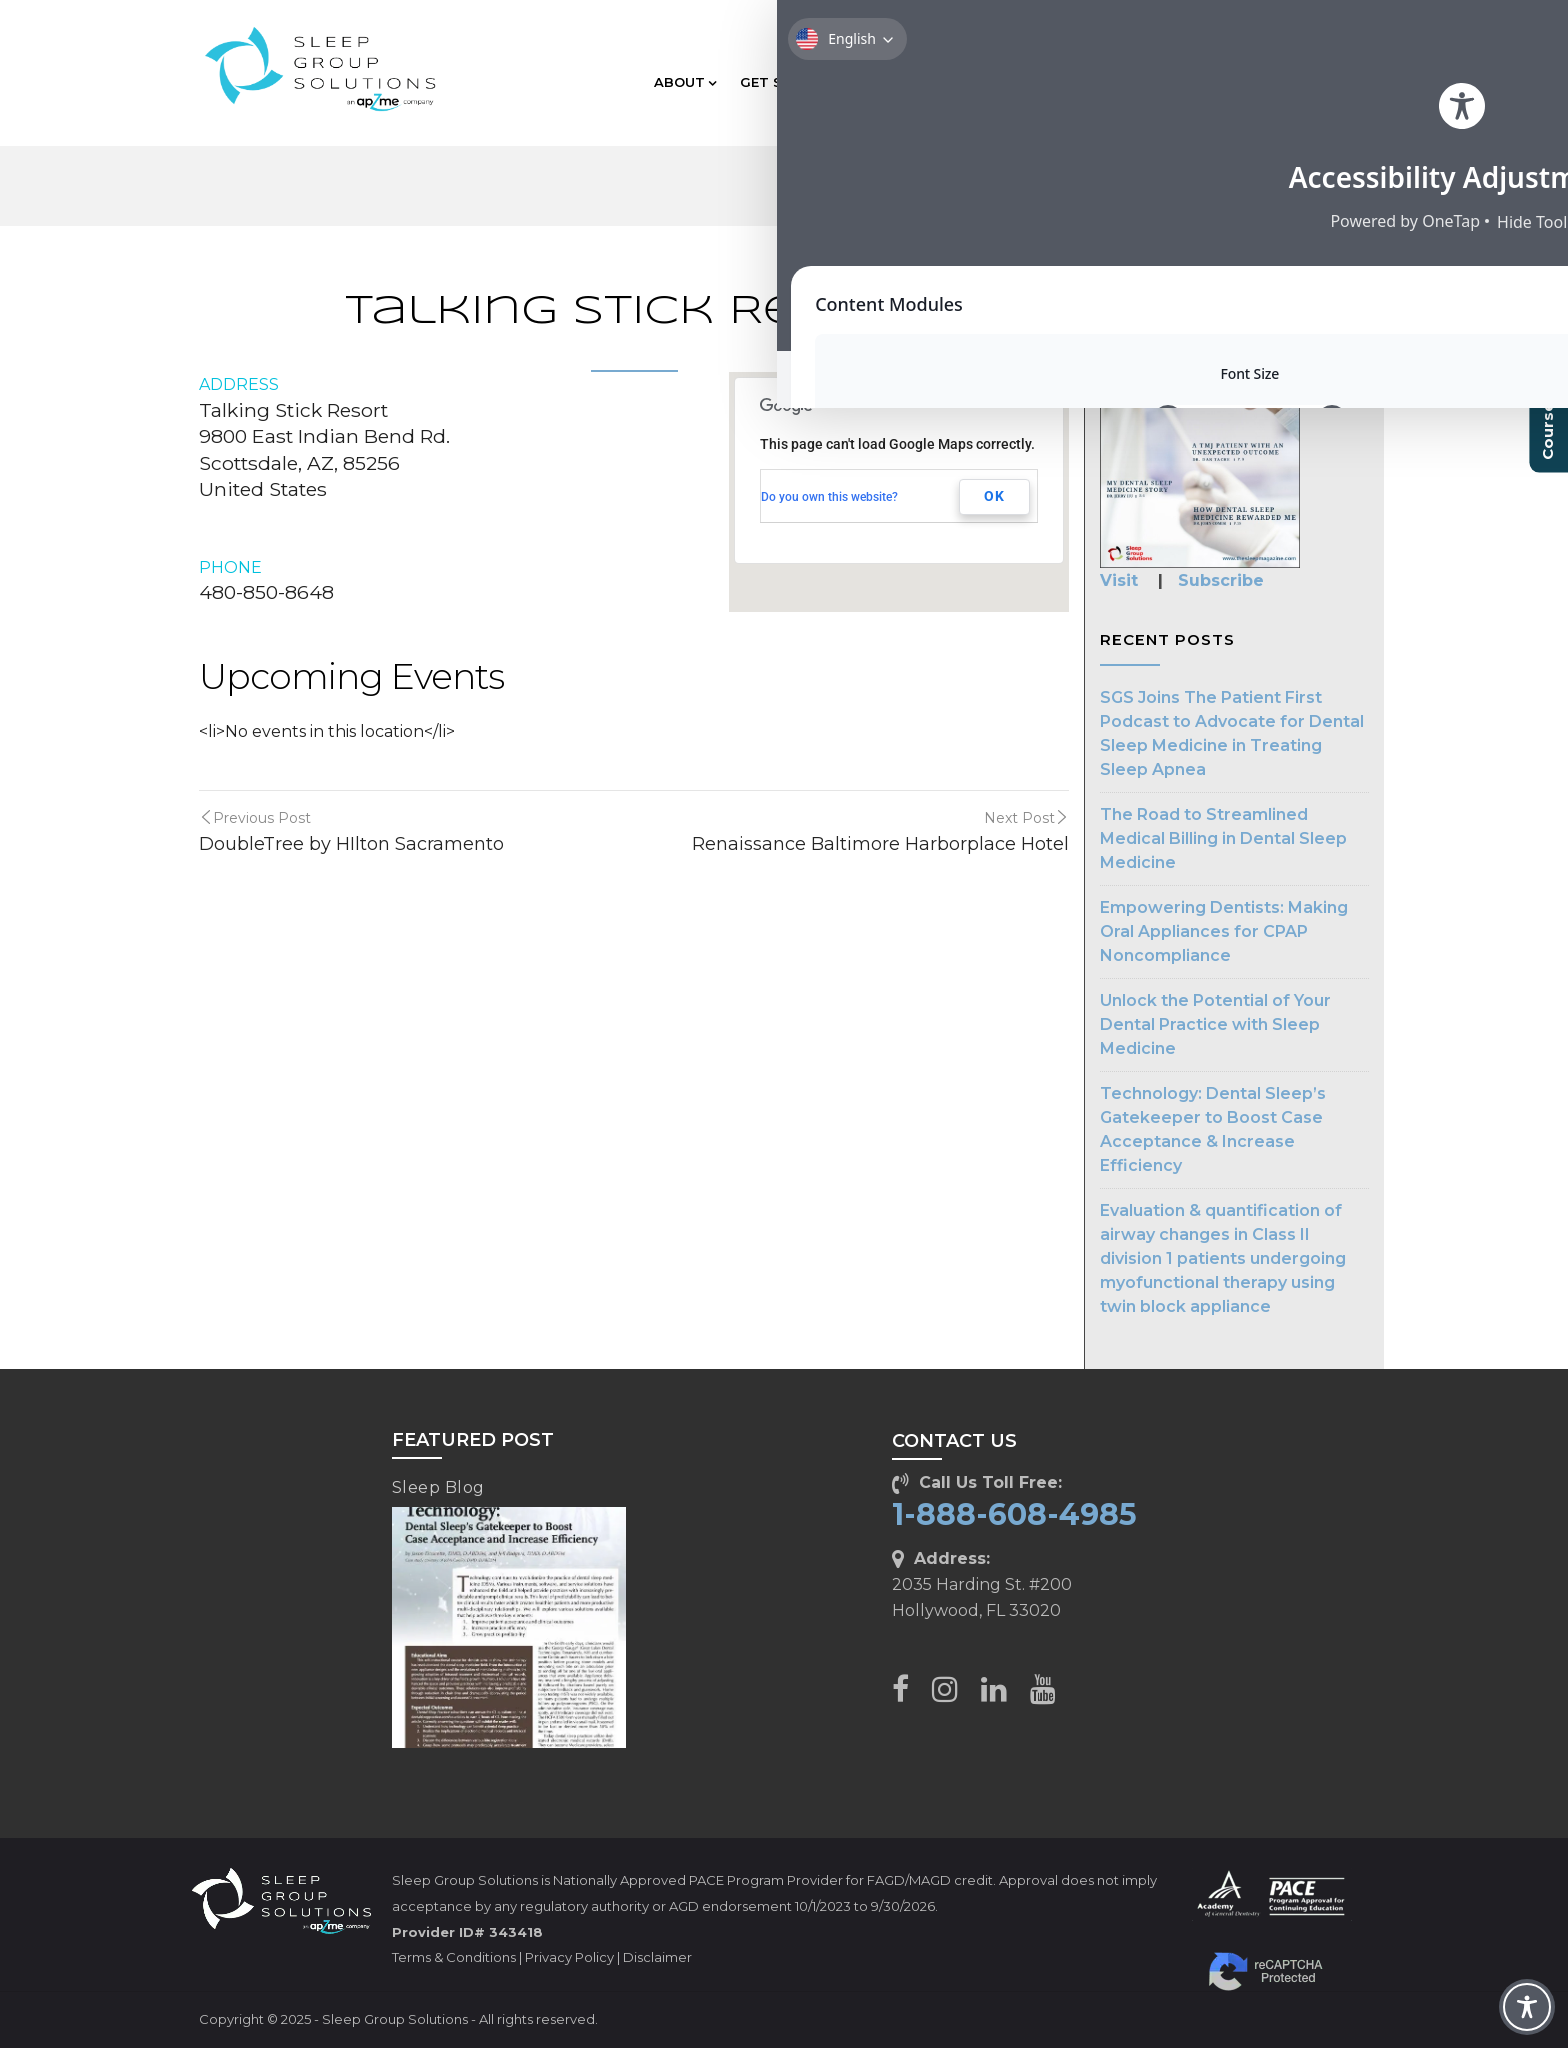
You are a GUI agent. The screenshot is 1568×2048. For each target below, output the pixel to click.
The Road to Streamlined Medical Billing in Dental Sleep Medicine (1223, 838)
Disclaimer (657, 1957)
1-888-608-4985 (1014, 1514)
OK (994, 496)
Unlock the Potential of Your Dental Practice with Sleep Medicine (1215, 1024)
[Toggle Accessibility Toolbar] (1527, 2007)
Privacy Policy (569, 1957)
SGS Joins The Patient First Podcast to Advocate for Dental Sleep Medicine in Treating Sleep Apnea (1232, 733)
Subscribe (1221, 580)
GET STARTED (795, 82)
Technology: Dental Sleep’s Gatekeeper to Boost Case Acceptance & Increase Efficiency (1213, 1129)
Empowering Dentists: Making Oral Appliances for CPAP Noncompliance (1224, 931)
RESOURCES (1173, 82)
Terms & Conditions (454, 1957)
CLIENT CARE (1295, 82)
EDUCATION (922, 82)
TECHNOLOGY (1048, 82)
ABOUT (685, 82)
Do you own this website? (829, 497)
